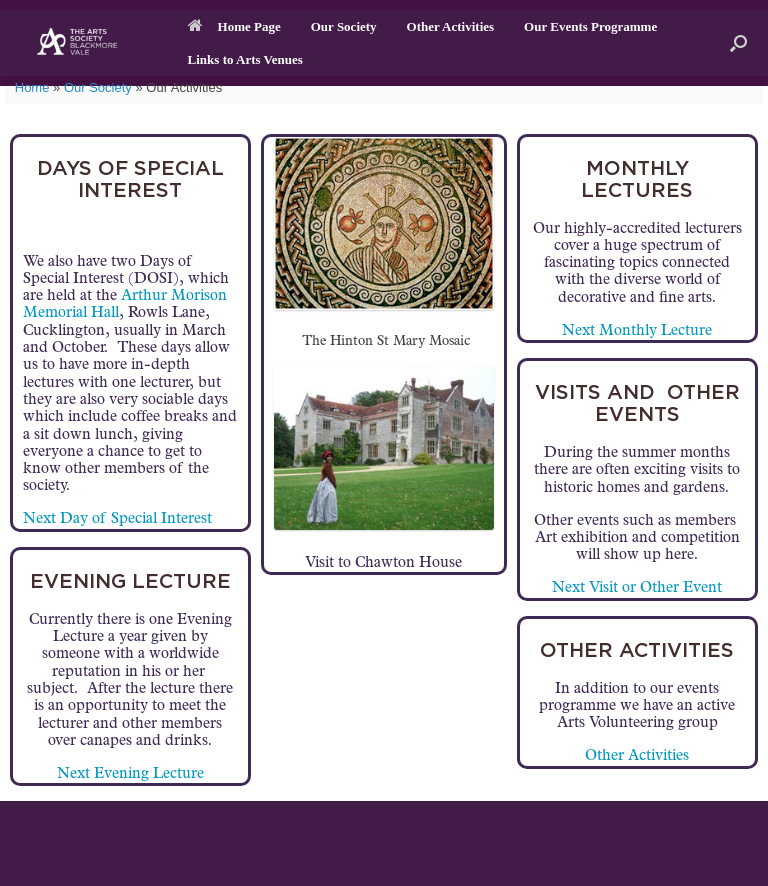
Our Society (344, 26)
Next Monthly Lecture (637, 331)
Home (32, 87)
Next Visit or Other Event (637, 588)
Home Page (234, 26)
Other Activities (451, 26)
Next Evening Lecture (130, 774)
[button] (738, 43)
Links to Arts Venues (245, 59)
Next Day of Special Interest (117, 519)
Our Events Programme (590, 26)
